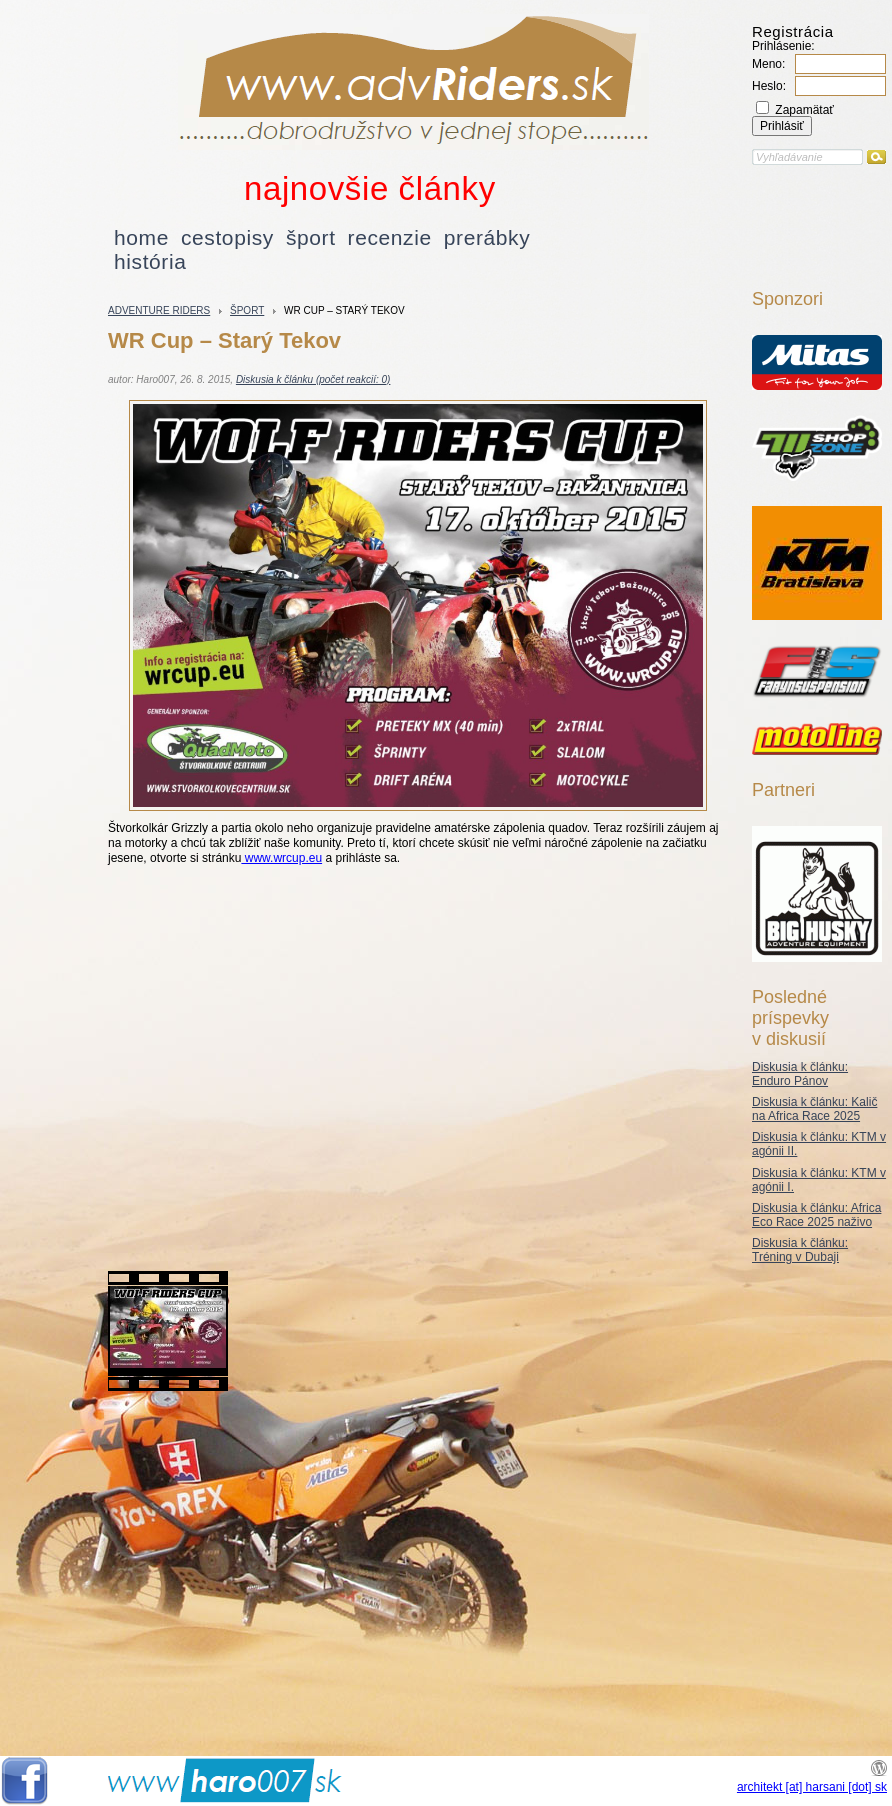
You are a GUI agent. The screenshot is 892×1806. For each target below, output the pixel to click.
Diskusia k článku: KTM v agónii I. (819, 1180)
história (150, 261)
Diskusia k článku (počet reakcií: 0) (313, 379)
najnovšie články (370, 188)
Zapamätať (795, 110)
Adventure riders (159, 310)
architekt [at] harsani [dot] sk (812, 1787)
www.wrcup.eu (281, 858)
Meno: (768, 64)
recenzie (390, 237)
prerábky (487, 237)
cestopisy (227, 237)
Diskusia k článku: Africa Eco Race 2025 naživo (816, 1215)
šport (311, 237)
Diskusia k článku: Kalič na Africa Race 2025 (814, 1109)
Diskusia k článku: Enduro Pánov (800, 1074)
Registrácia (793, 31)
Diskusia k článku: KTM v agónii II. (819, 1144)
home (141, 237)
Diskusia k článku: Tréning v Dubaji (800, 1250)
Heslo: (769, 86)
